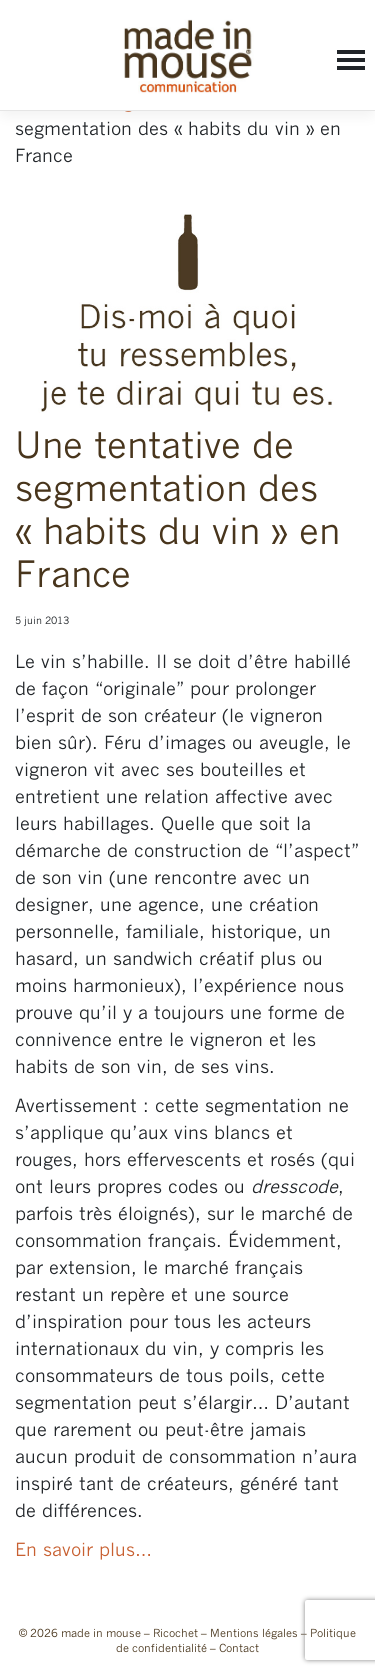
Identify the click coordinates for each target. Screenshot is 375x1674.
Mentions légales (254, 1634)
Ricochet (175, 1634)
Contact (239, 1649)
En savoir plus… (83, 1551)
